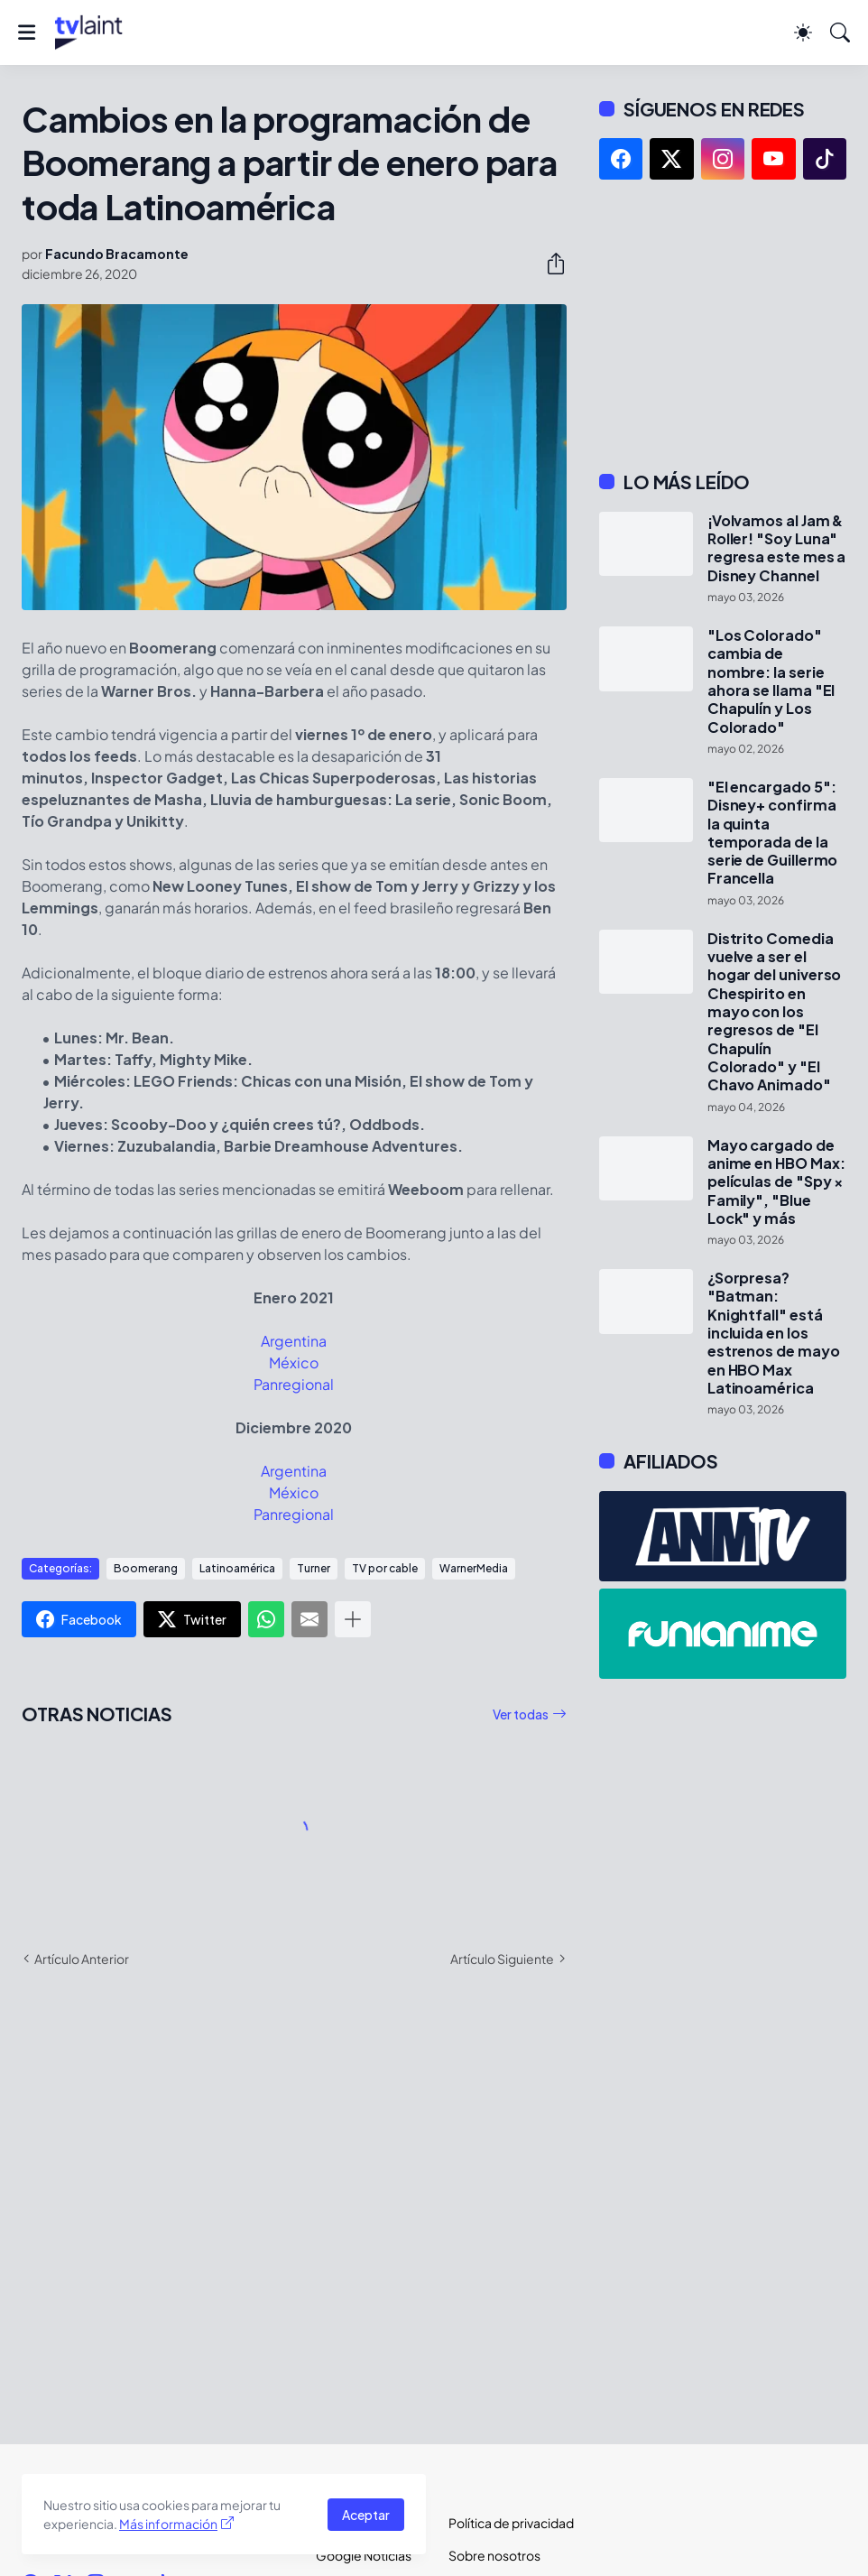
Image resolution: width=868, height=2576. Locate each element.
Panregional (294, 1384)
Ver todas (521, 1714)
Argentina (294, 1340)
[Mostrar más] (353, 1619)
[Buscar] (840, 32)
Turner (313, 1568)
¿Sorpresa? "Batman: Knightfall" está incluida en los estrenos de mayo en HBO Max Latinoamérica (773, 1333)
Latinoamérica (237, 1568)
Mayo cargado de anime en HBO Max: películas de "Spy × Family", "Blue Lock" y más (776, 1182)
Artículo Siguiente (502, 1959)
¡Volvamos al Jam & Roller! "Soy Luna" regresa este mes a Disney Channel (776, 548)
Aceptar (366, 2515)
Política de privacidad (500, 2523)
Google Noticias (363, 2555)
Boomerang (146, 1568)
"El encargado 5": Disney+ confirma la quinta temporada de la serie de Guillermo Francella (772, 833)
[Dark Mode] (803, 32)
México (294, 1362)
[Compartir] (549, 264)
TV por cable (385, 1568)
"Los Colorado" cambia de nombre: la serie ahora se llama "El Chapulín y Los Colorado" (771, 681)
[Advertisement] (722, 325)
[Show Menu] (26, 32)
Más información (168, 2524)
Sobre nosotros (494, 2555)
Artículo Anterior (81, 1959)
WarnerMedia (473, 1568)
